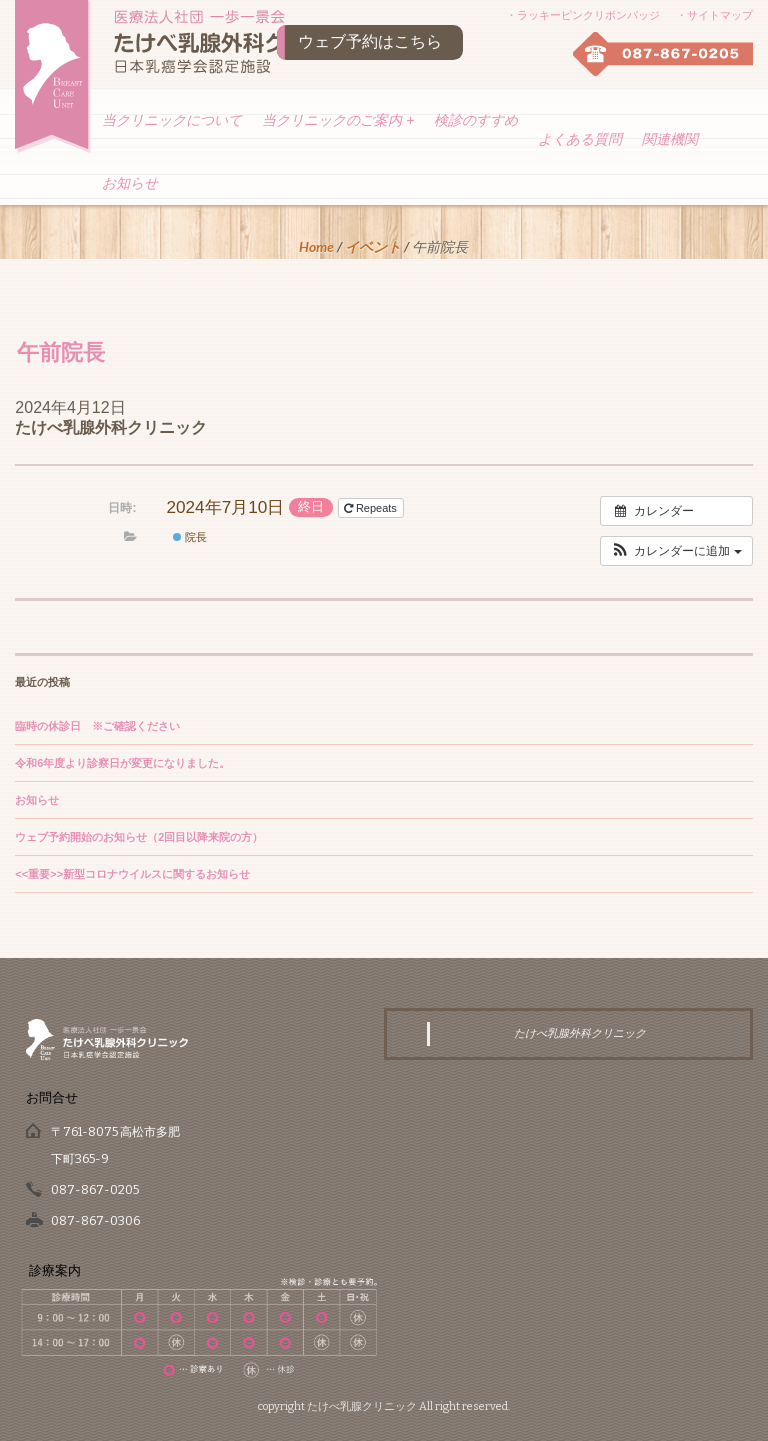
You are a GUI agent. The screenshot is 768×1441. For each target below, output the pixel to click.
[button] (676, 551)
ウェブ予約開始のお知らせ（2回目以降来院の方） (139, 837)
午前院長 (61, 351)
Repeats (372, 508)
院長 (190, 537)
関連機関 (670, 139)
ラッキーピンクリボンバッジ (588, 15)
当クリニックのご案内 (338, 120)
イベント (373, 246)
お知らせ (130, 183)
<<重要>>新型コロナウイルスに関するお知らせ (132, 874)
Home (316, 246)
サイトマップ (720, 15)
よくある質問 (580, 139)
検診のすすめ (476, 120)
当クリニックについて (172, 120)
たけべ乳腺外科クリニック (111, 427)
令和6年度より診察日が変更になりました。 (122, 763)
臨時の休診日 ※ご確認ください (97, 726)
